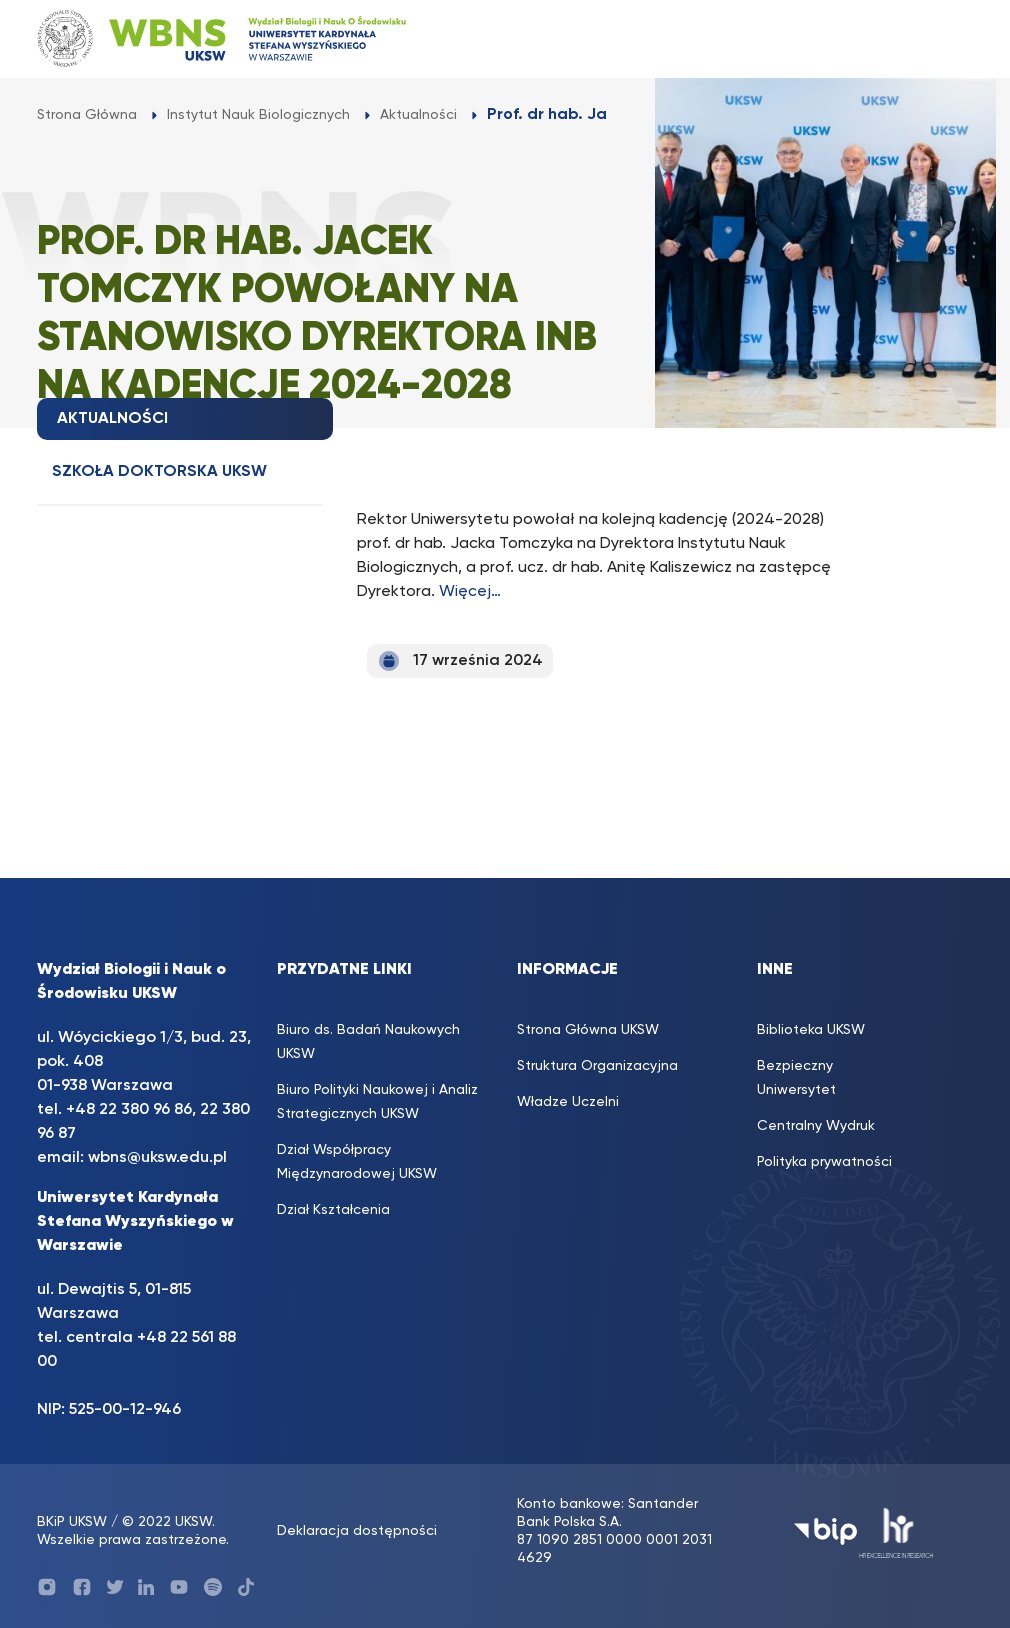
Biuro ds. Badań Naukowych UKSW (368, 1042)
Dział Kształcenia (333, 1210)
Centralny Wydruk (816, 1126)
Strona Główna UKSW (588, 1030)
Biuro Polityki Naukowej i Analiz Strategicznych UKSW (377, 1102)
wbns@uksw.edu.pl (157, 1158)
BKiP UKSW (72, 1522)
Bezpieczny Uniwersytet (796, 1078)
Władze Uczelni (568, 1102)
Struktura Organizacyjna (597, 1066)
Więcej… (470, 592)
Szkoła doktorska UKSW (159, 472)
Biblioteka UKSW (811, 1030)
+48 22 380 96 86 (129, 1110)
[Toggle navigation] (938, 38)
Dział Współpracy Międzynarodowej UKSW (357, 1162)
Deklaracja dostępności (357, 1531)
